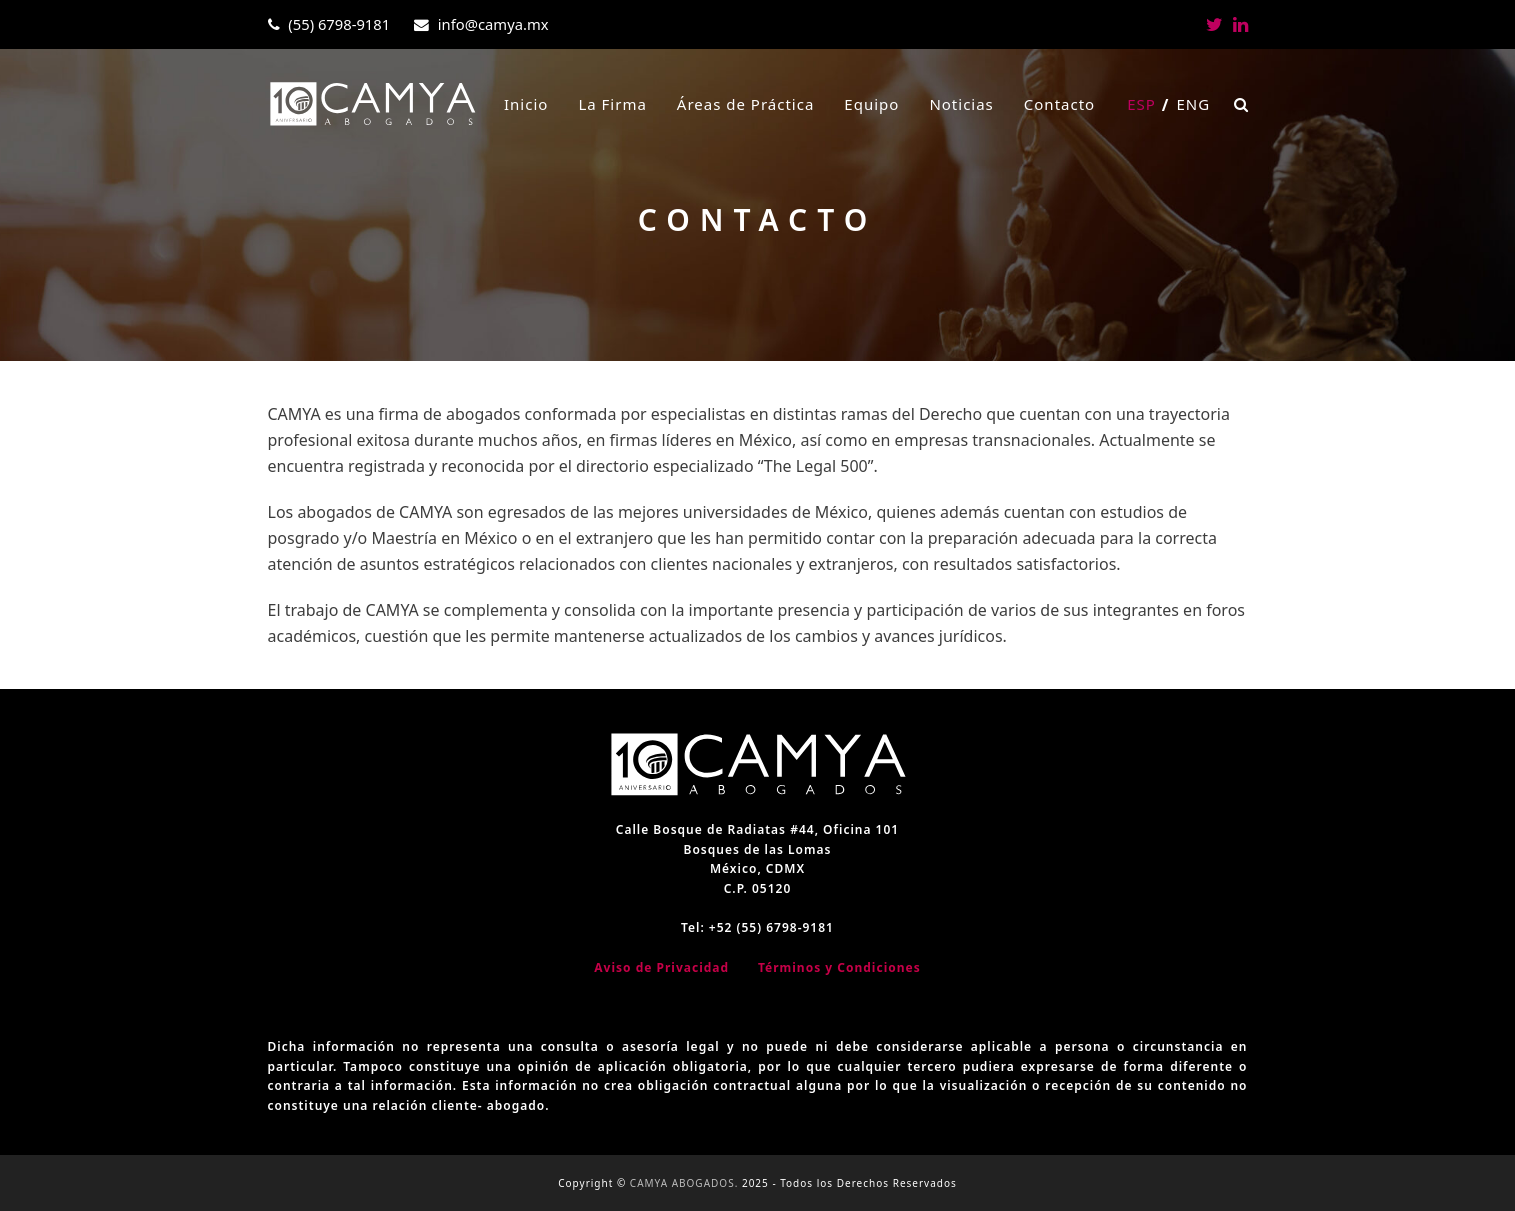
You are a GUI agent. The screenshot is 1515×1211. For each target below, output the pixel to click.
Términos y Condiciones (839, 967)
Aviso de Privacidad (661, 967)
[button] (1241, 104)
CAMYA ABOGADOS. (684, 1183)
